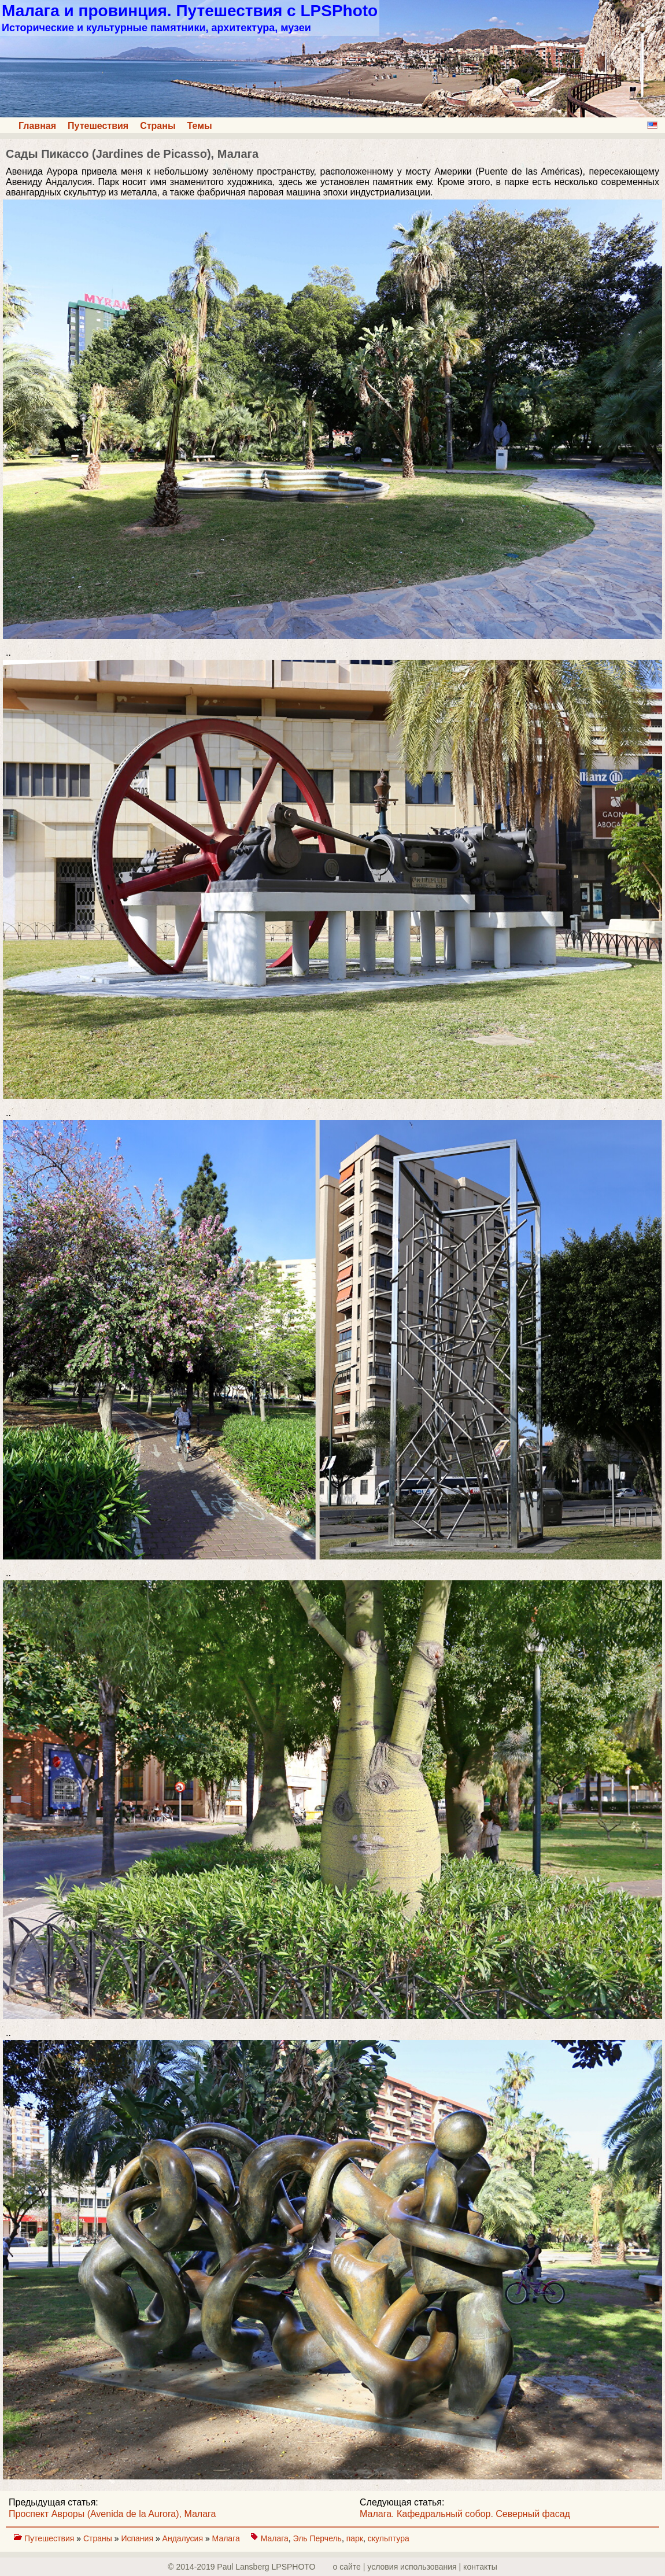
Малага (227, 2538)
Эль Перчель (317, 2538)
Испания (138, 2538)
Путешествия (98, 126)
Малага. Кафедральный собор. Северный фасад (465, 2514)
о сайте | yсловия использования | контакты (415, 2566)
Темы (199, 126)
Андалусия (183, 2538)
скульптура (388, 2538)
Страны (157, 126)
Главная (37, 126)
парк (354, 2538)
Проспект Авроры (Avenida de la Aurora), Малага (112, 2514)
